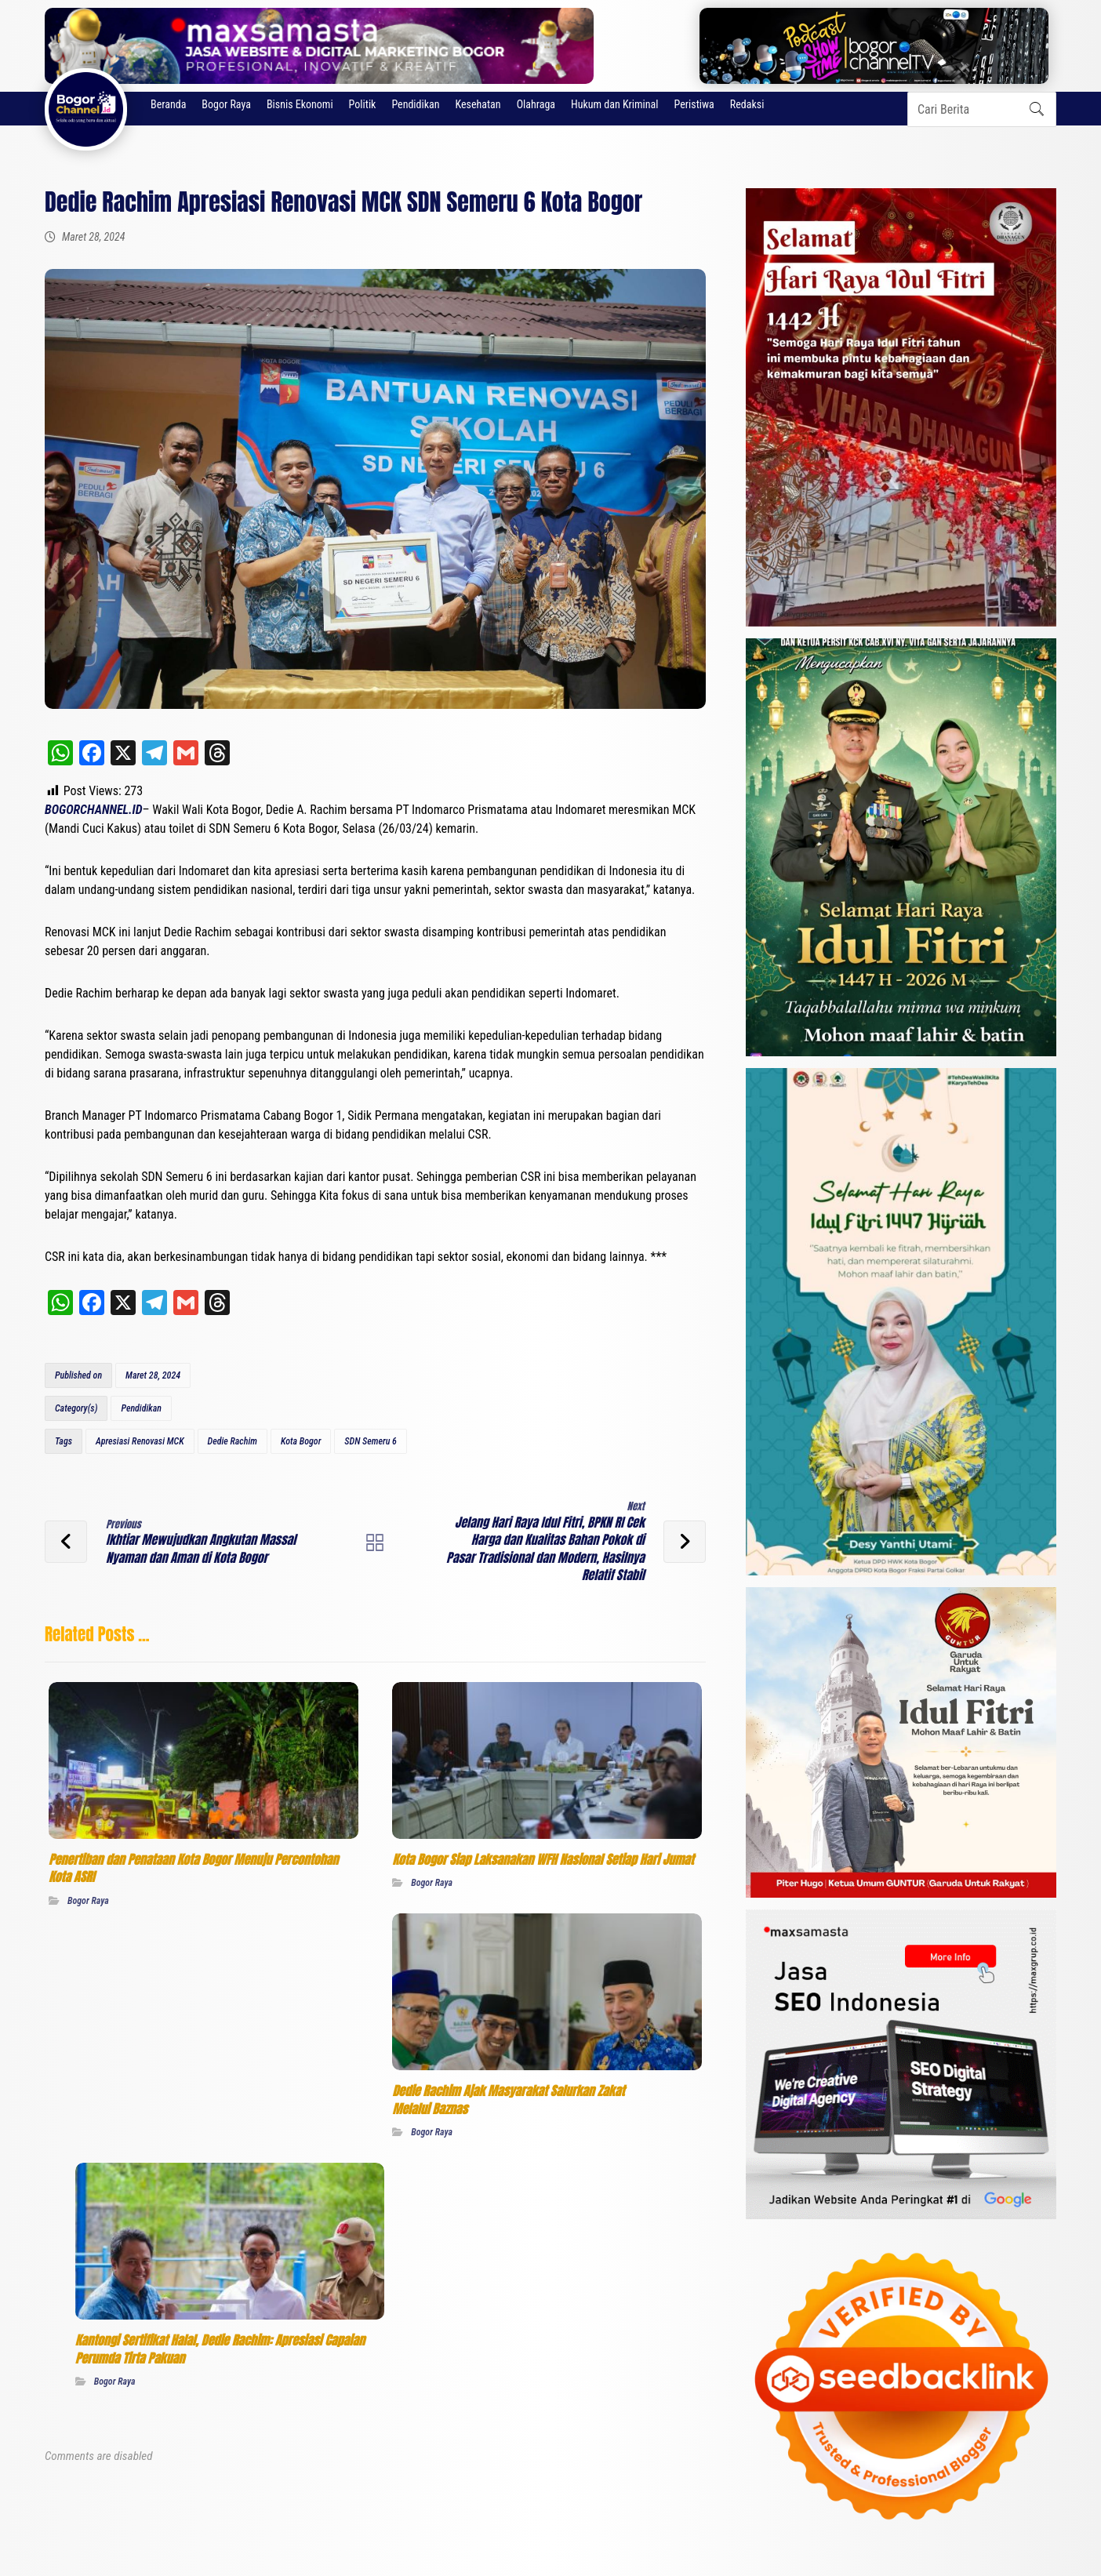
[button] (1037, 109)
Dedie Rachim (232, 1441)
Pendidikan (141, 1408)
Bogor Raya (88, 1896)
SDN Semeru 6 (370, 1441)
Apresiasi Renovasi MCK (140, 1441)
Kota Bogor (301, 1441)
